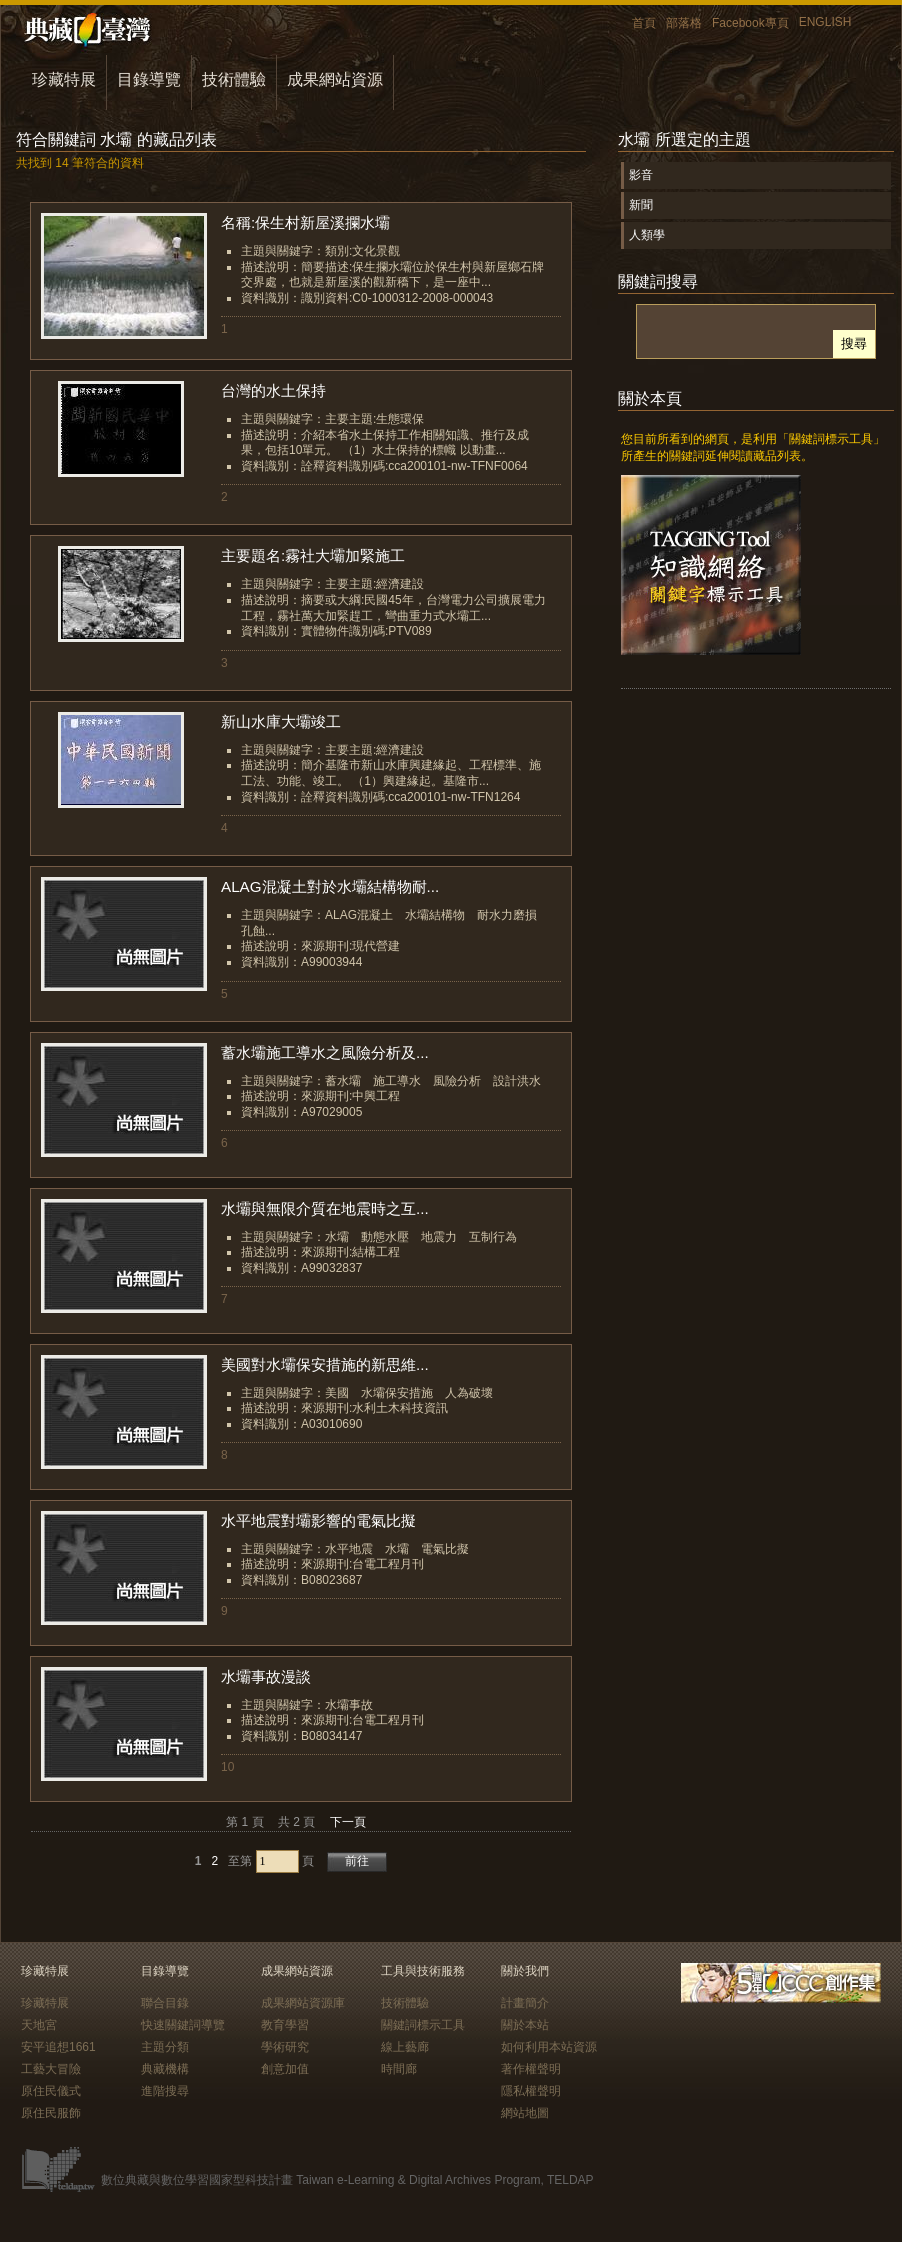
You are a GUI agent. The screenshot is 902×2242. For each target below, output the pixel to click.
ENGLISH (825, 22)
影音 (641, 175)
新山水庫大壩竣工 (281, 721)
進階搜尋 (165, 2091)
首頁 (644, 23)
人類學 (647, 235)
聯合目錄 (165, 2003)
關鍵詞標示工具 (423, 2025)
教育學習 (285, 2025)
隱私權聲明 (531, 2091)
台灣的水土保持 (273, 390)
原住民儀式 (51, 2091)
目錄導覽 (149, 79)
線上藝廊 (405, 2047)
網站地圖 (525, 2113)
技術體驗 (234, 79)
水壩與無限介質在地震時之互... (325, 1208)
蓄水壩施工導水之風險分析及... (325, 1052)
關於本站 (525, 2025)
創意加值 (285, 2069)
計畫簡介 (525, 2003)
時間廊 (399, 2069)
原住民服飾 (51, 2113)
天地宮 (39, 2025)
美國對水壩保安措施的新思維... (325, 1364)
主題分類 (165, 2047)
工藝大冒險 (51, 2069)
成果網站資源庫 (303, 2003)
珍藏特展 (64, 79)
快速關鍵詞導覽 (183, 2025)
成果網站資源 (335, 79)
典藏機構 (165, 2069)
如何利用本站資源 (549, 2047)
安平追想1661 (58, 2047)
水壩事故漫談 (266, 1676)
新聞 (641, 205)
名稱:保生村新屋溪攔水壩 (305, 222)
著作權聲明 (531, 2069)
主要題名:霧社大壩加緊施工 (313, 555)
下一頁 (348, 1822)
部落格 (684, 23)
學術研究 (285, 2047)
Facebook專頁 (750, 23)
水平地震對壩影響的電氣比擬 (318, 1520)
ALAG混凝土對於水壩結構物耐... (330, 886)
